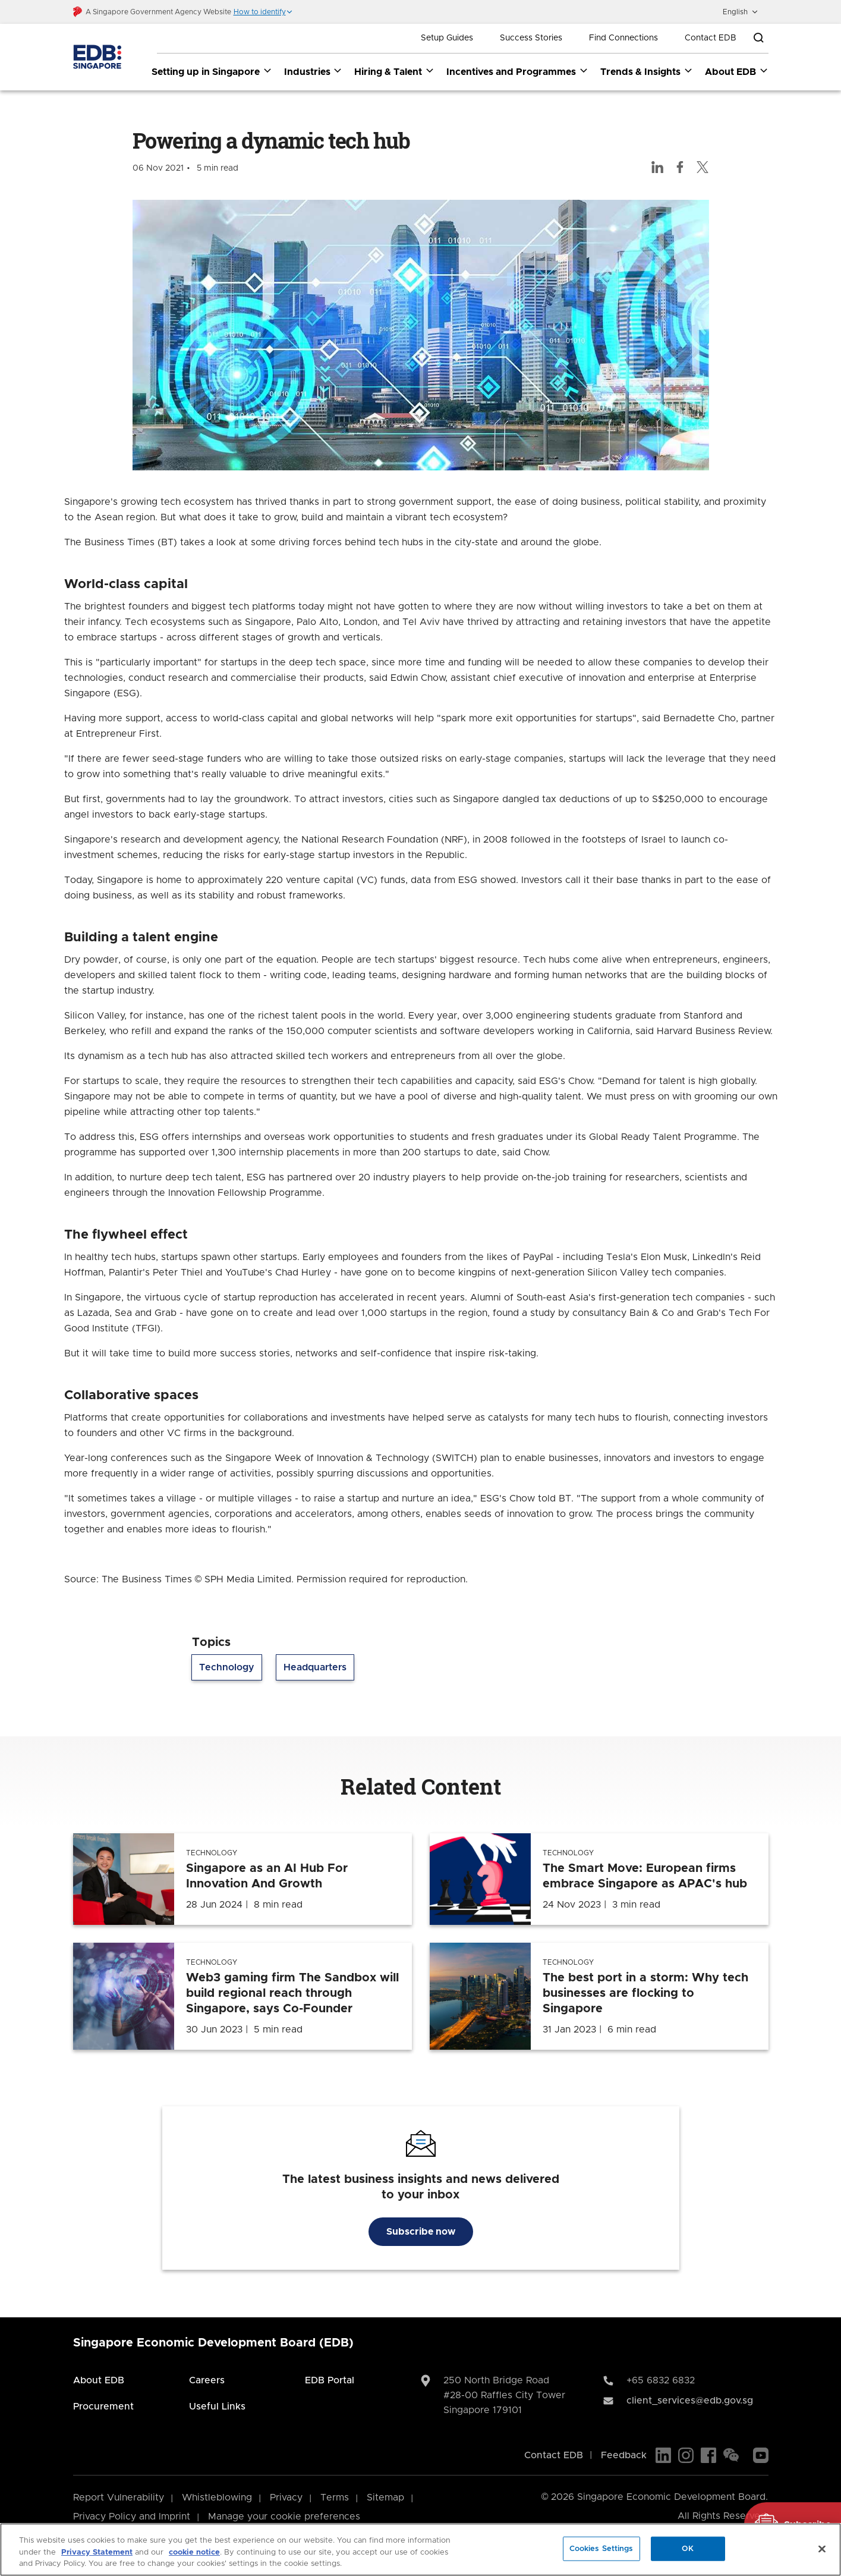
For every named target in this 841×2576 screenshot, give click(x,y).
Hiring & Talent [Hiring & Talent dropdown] (394, 71)
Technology (226, 1668)
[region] (420, 2549)
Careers (207, 2380)
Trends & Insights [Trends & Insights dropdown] (646, 71)
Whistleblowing (217, 2497)
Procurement (103, 2406)
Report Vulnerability (118, 2497)
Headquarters (315, 1668)
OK (688, 2548)
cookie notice (194, 2552)
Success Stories (531, 38)
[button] (263, 11)
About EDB (98, 2380)
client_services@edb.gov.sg (689, 2400)
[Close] (822, 2549)
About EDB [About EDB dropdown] (736, 71)
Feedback (624, 2455)
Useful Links (217, 2406)
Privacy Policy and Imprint (131, 2516)
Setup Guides (447, 38)
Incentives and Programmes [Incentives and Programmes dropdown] (517, 71)
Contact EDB (710, 38)
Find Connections (623, 38)
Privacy (286, 2497)
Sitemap (385, 2497)
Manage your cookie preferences (284, 2516)
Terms (334, 2497)
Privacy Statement (97, 2552)
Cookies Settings (601, 2548)
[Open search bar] (758, 38)
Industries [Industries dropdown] (313, 71)
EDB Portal (329, 2380)
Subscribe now (420, 2231)
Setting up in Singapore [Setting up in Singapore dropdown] (212, 71)
